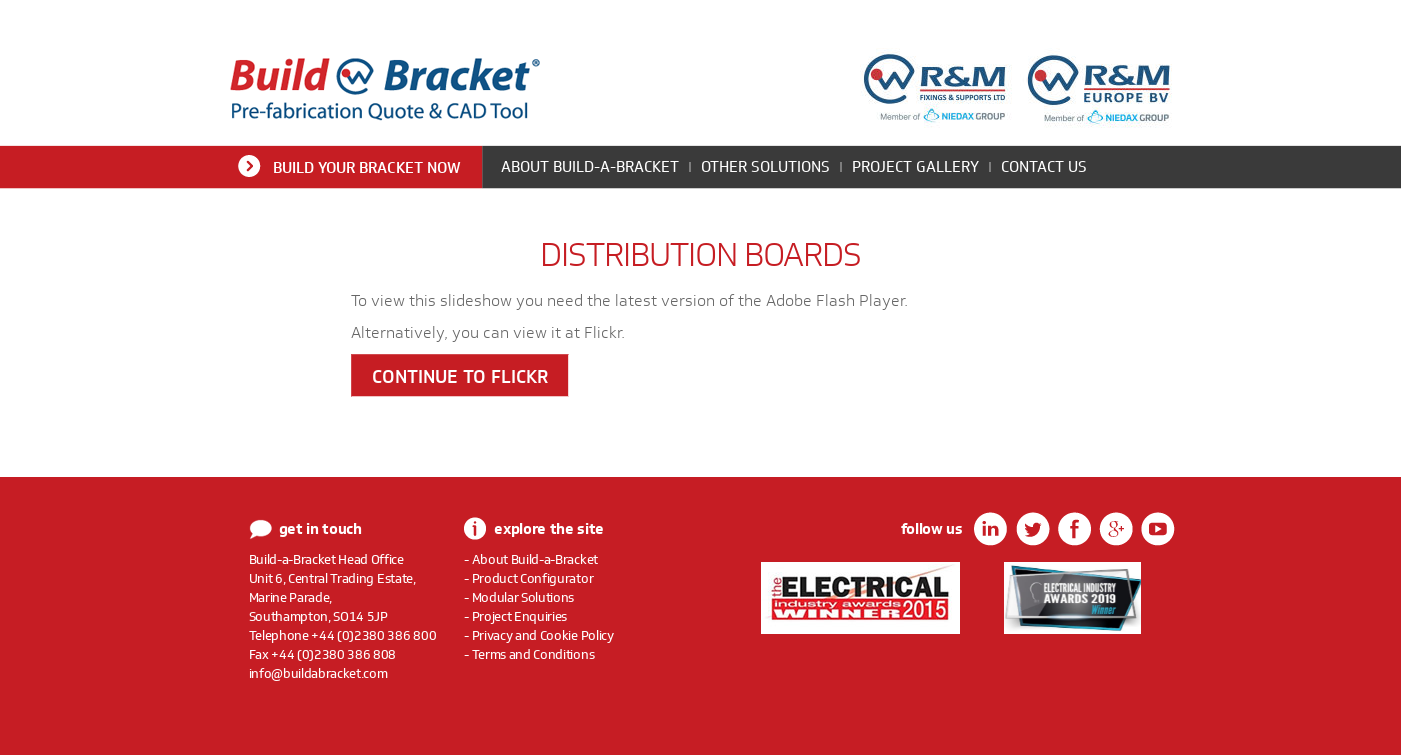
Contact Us (1044, 166)
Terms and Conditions (533, 654)
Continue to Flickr (460, 376)
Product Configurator (533, 578)
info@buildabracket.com (318, 673)
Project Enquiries (520, 616)
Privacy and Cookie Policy (543, 635)
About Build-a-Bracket (590, 166)
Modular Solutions (523, 597)
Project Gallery (915, 166)
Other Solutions (765, 166)
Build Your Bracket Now (367, 167)
